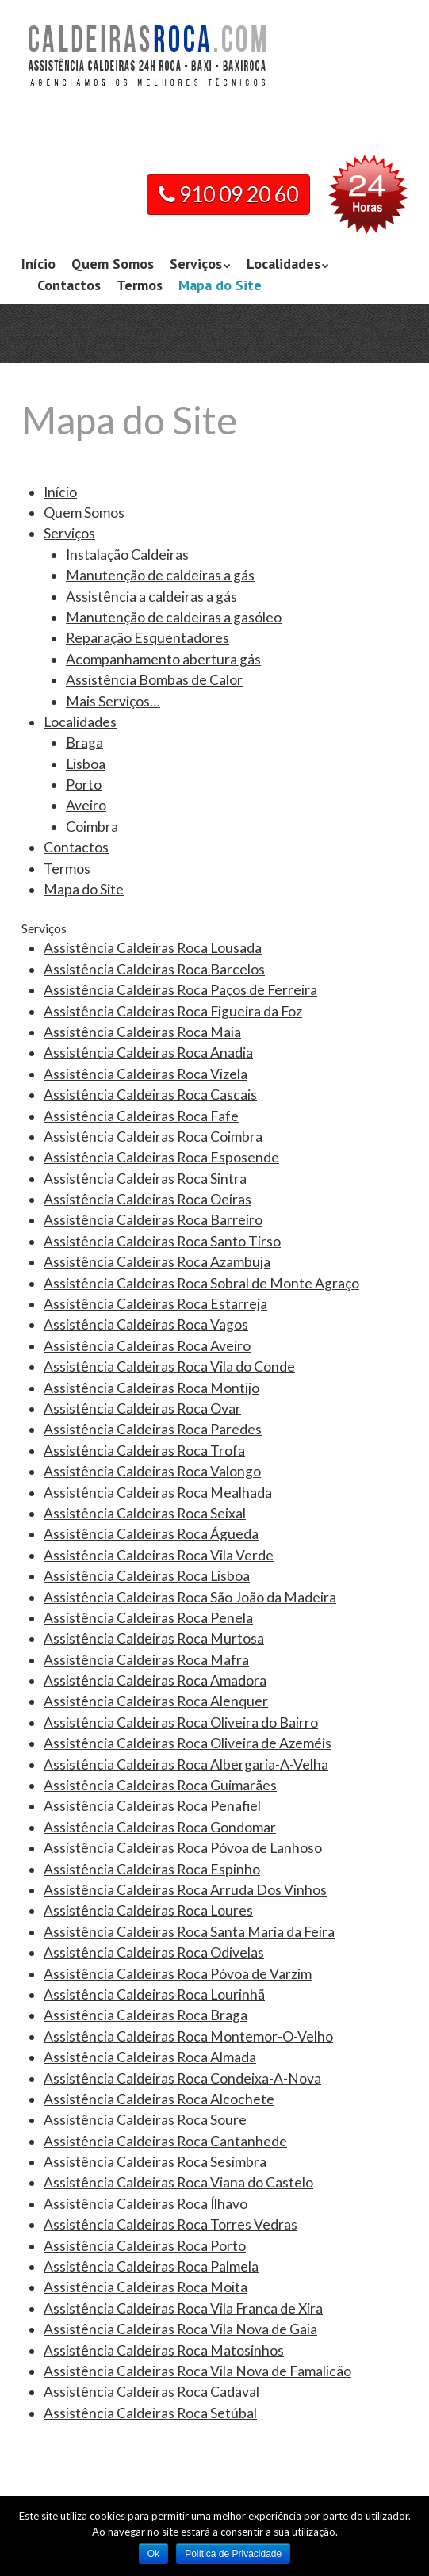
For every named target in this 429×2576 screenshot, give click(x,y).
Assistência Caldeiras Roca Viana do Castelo (178, 2182)
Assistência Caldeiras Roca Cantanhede (165, 2141)
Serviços (196, 264)
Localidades (283, 264)
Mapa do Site (220, 285)
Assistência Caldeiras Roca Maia (142, 1032)
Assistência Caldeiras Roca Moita (145, 2287)
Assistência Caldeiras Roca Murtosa (154, 1638)
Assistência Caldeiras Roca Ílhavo (145, 2203)
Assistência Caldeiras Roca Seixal (145, 1513)
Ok (153, 2553)
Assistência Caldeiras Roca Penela (148, 1618)
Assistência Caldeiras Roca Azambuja (157, 1262)
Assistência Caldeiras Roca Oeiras (147, 1199)
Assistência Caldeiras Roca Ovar (142, 1408)
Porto (84, 784)
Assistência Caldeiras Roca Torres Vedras (170, 2224)
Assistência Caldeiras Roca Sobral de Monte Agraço (201, 1283)
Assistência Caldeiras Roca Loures (148, 1910)
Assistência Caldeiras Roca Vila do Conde (169, 1366)
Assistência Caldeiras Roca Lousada (153, 948)
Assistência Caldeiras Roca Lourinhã (154, 1994)
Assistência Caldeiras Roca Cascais (150, 1094)
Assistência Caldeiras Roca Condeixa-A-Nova (182, 2078)
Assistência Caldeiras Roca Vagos (146, 1324)
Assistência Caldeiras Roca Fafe (141, 1116)
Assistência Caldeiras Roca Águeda (151, 1533)
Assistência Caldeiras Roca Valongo (152, 1471)
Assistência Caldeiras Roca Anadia (148, 1052)
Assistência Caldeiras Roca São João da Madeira (190, 1597)
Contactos (69, 285)
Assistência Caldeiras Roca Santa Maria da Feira (189, 1931)
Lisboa (85, 764)
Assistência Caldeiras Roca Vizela (145, 1074)
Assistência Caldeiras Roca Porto (145, 2245)
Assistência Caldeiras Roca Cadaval (151, 2391)
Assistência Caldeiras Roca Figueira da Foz (173, 1011)
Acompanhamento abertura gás (163, 659)
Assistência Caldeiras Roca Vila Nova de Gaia (180, 2329)
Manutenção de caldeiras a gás (160, 575)
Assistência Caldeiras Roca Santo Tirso (162, 1241)
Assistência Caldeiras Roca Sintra (145, 1178)
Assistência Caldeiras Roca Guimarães (160, 1785)
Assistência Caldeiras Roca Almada (150, 2057)
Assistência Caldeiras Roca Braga (145, 2015)
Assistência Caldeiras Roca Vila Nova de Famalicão (197, 2371)
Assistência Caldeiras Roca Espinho (152, 1869)
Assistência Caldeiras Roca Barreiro (153, 1219)
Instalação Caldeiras (127, 554)
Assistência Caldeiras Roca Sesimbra (155, 2161)
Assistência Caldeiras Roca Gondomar (160, 1827)
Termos (140, 285)
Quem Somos (112, 264)
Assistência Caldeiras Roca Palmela (151, 2266)
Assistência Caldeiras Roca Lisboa (147, 1575)
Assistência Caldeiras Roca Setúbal (150, 2413)
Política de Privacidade (233, 2553)
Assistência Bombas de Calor (154, 680)
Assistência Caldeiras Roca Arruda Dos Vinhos (185, 1889)
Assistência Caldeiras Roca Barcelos (154, 969)
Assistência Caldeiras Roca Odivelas (154, 1952)
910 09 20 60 (228, 194)
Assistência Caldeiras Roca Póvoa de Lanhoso (183, 1847)
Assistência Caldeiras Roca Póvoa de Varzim (178, 1973)
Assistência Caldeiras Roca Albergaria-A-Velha (186, 1764)
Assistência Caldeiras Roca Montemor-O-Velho (188, 2036)
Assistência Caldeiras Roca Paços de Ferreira (180, 990)
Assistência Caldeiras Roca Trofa (144, 1450)
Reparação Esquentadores (147, 638)
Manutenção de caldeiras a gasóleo (174, 617)
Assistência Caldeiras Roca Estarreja (155, 1304)
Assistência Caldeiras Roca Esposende (161, 1157)
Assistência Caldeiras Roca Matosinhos (164, 2350)
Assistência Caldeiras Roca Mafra (146, 1660)
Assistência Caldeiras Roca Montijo (151, 1388)
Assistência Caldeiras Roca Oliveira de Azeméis (187, 1743)
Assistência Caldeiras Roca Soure (145, 2119)
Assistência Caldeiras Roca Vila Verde (159, 1555)
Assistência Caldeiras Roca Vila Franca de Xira (183, 2308)
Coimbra (92, 826)
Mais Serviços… (113, 701)
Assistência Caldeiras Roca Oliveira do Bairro (181, 1722)
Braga (84, 742)
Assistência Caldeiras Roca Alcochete (159, 2099)
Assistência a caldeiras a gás (151, 596)
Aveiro (86, 805)
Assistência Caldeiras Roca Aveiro (147, 1346)
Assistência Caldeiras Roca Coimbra (153, 1136)
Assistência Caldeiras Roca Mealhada (158, 1492)
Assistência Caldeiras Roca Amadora (155, 1680)
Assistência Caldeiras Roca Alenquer (156, 1701)
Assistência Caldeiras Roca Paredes (153, 1429)
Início (38, 264)
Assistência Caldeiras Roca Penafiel (152, 1805)
